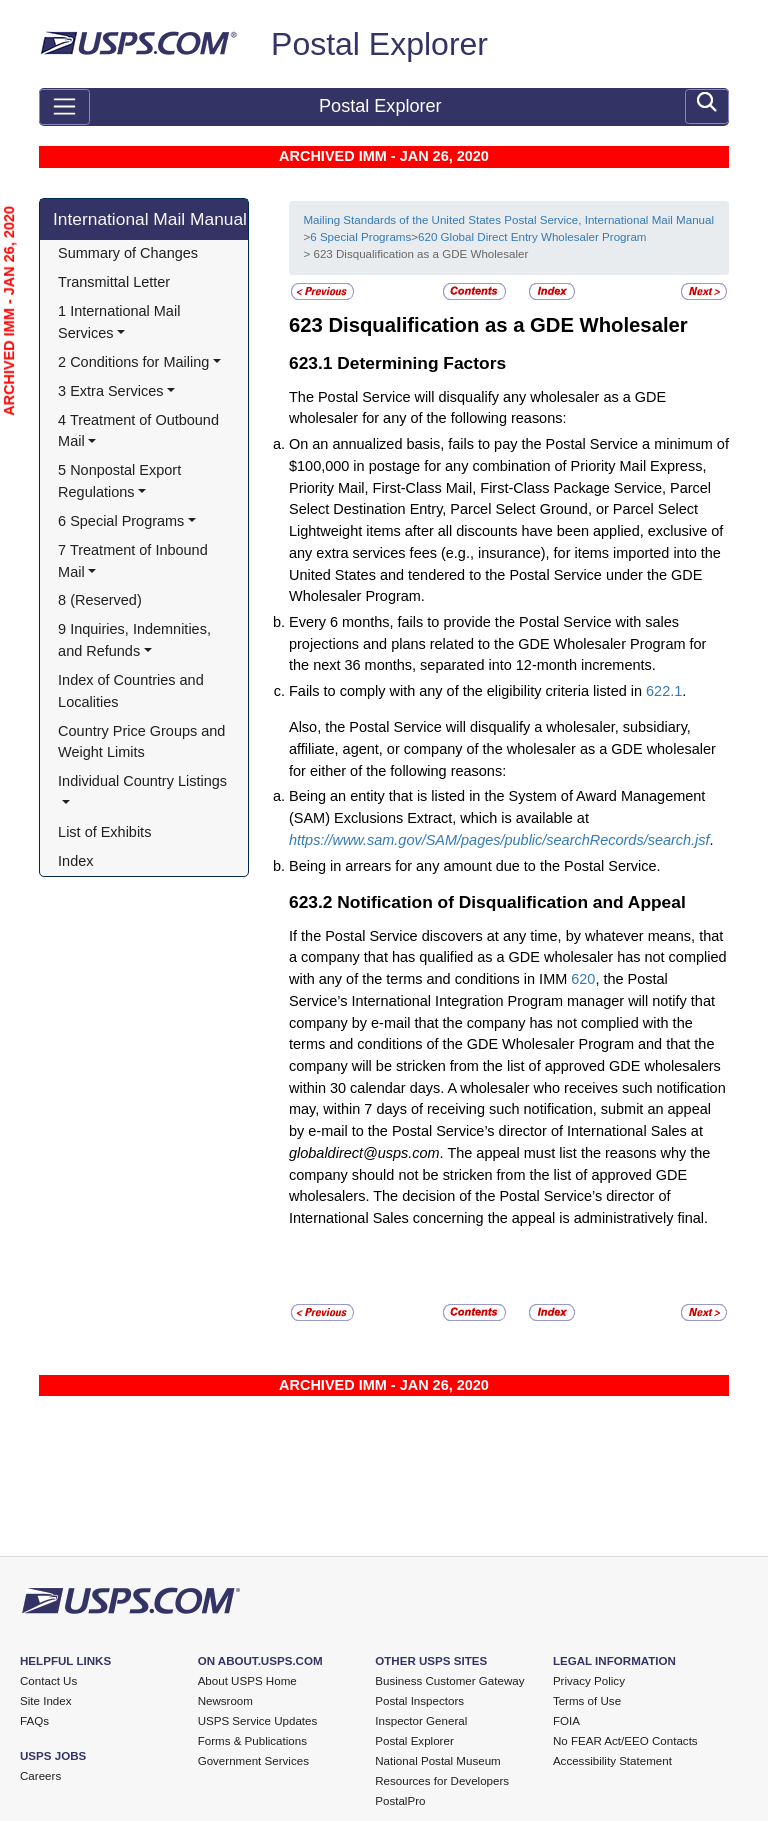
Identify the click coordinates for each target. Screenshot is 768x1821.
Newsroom (225, 1701)
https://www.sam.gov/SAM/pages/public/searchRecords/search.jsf (499, 840)
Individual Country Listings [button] (142, 781)
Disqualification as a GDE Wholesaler (507, 325)
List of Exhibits (104, 832)
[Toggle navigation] (64, 107)
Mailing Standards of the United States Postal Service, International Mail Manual (508, 220)
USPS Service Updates (258, 1721)
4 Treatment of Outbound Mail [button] (140, 431)
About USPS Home (247, 1681)
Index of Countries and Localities (133, 691)
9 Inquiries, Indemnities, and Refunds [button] (136, 640)
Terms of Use (587, 1701)
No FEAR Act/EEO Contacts (625, 1741)
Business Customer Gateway (449, 1681)
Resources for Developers (442, 1781)
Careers (40, 1776)
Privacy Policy (589, 1681)
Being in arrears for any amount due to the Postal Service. (475, 866)
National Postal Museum (438, 1761)
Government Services (253, 1761)
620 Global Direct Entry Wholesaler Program (532, 237)
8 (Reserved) (100, 600)
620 (583, 979)
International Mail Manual (150, 219)
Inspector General (421, 1721)
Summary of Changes (128, 253)
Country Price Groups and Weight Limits (143, 742)
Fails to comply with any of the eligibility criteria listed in (467, 691)
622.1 (664, 691)
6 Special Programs (360, 237)
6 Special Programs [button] (121, 521)
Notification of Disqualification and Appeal (511, 902)
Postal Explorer (379, 44)
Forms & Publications (252, 1741)
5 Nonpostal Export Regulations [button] (121, 481)
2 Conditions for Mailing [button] (133, 362)
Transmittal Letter (114, 282)
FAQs (34, 1721)
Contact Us (48, 1681)
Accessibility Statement (612, 1761)
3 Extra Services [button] (110, 391)
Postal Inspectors (419, 1701)
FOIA (566, 1721)
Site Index (46, 1701)
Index (75, 861)
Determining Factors (421, 363)
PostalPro (400, 1801)
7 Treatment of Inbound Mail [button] (135, 561)
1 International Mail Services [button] (121, 322)
